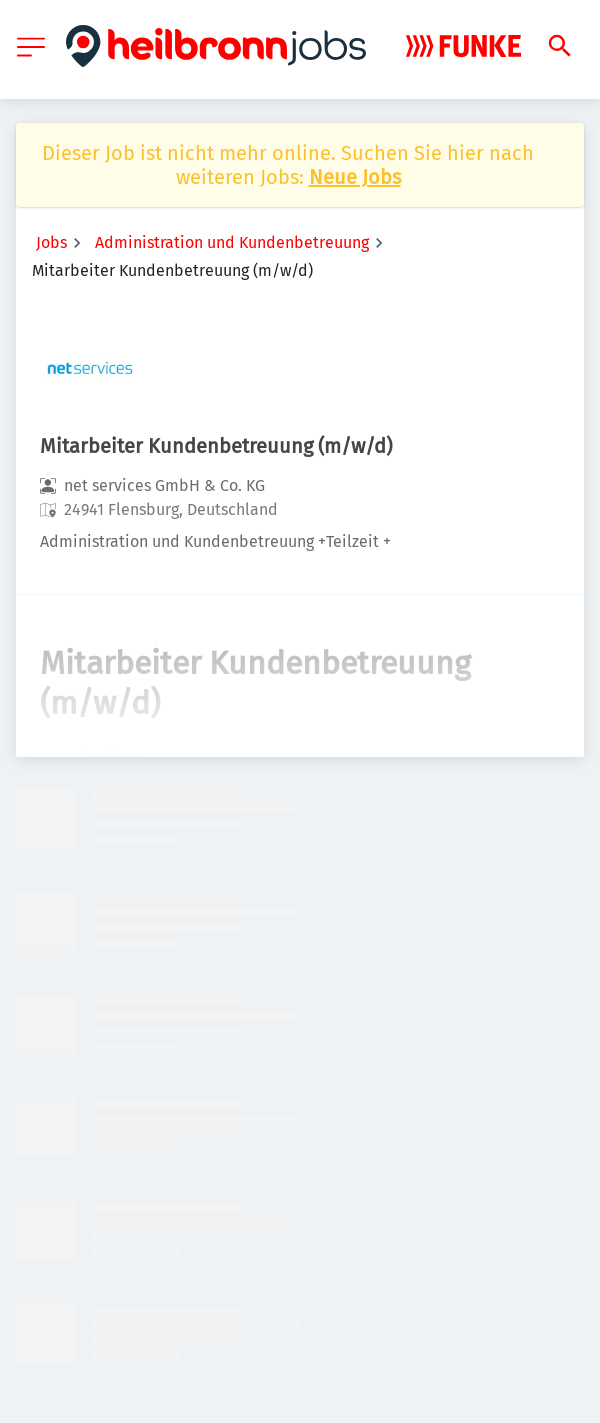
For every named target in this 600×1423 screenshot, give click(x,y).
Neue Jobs (355, 177)
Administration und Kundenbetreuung (232, 242)
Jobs (51, 242)
